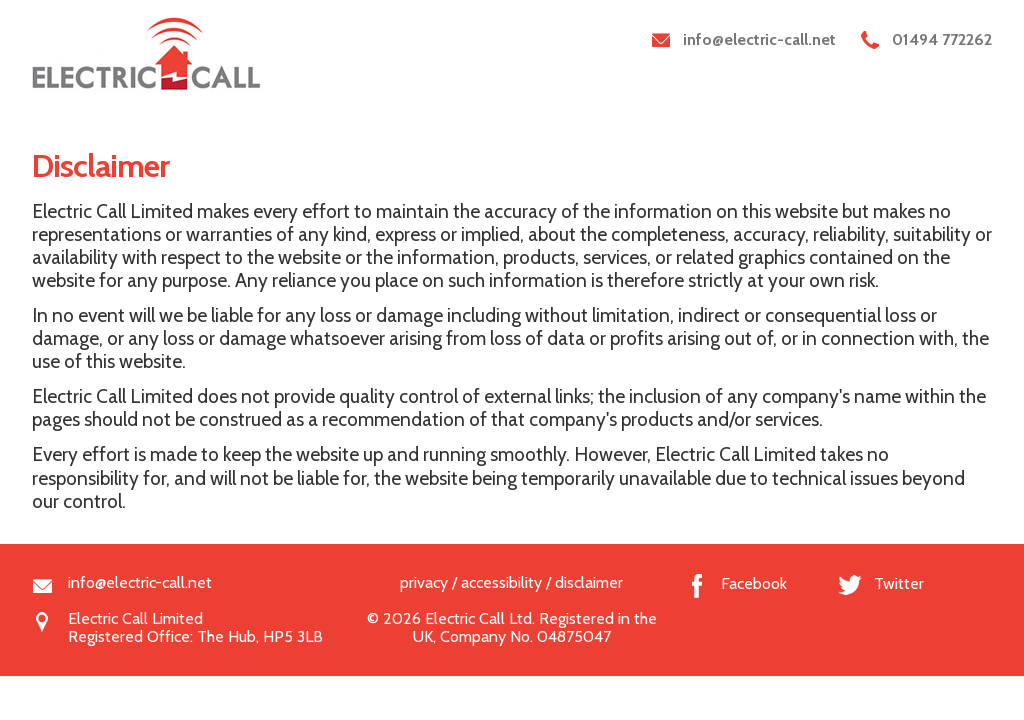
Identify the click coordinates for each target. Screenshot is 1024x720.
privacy (424, 582)
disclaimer (589, 582)
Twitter (899, 583)
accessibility (501, 582)
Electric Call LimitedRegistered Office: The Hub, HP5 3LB (195, 621)
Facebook (754, 583)
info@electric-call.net (140, 583)
